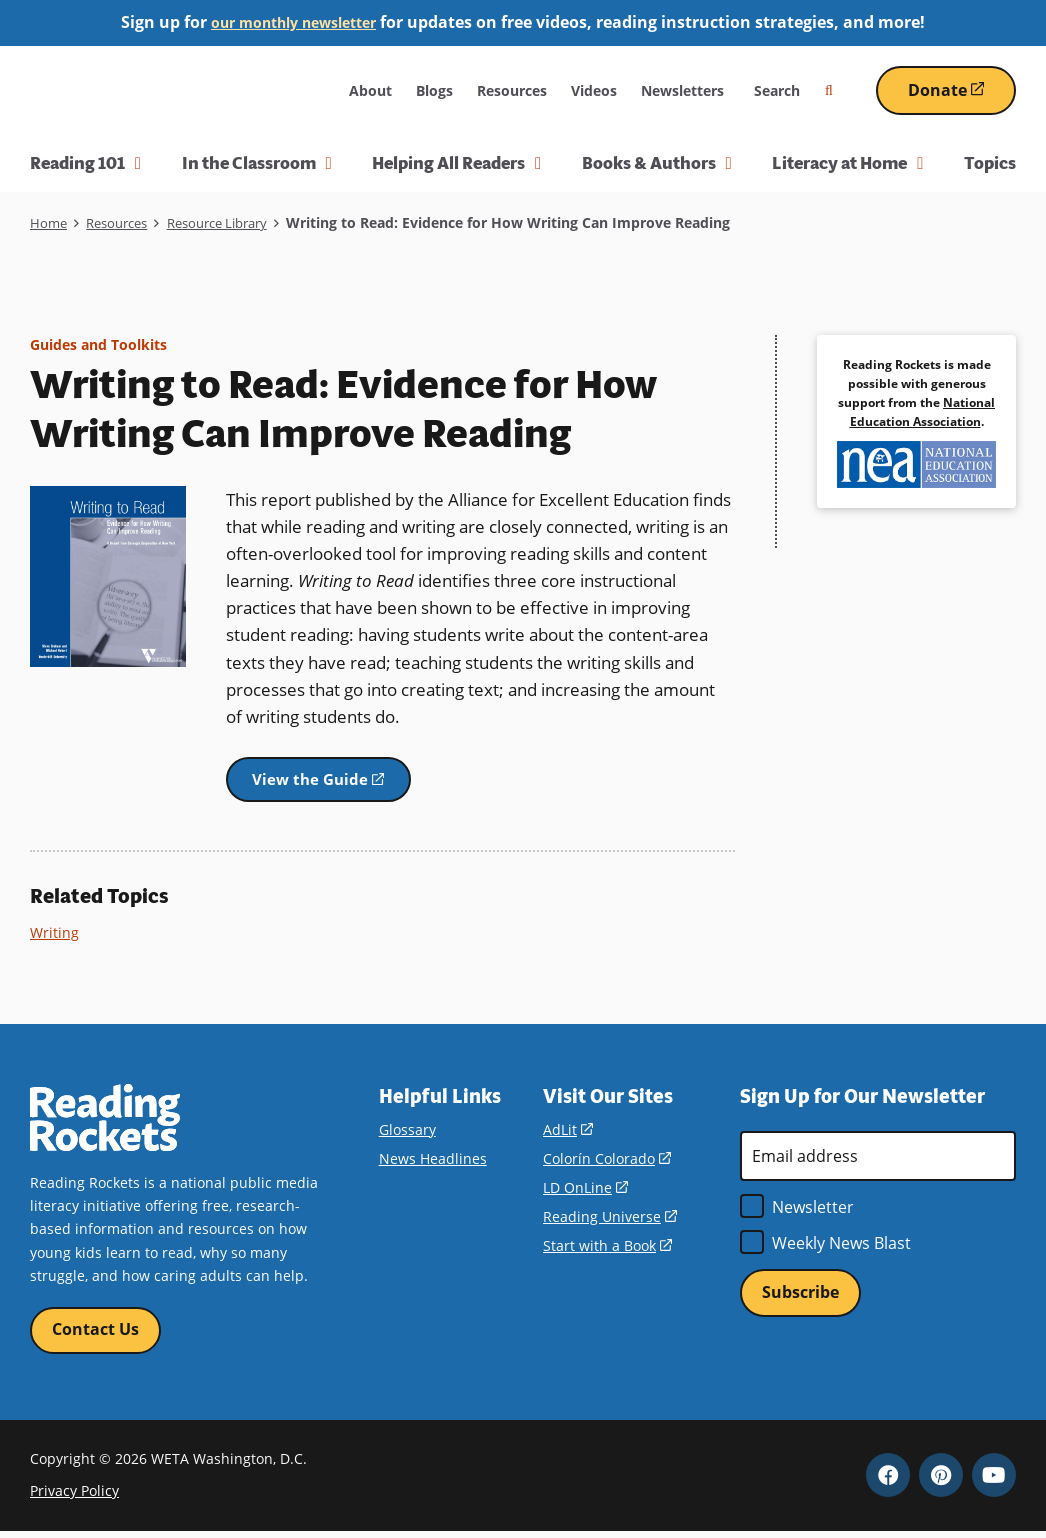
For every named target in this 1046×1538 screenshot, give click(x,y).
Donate (962, 97)
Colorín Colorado (606, 1162)
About (370, 90)
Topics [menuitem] (990, 163)
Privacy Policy (74, 1497)
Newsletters (682, 90)
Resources (512, 90)
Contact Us (95, 1335)
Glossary (407, 1133)
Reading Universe (609, 1220)
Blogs (434, 90)
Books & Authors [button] (657, 163)
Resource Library (233, 222)
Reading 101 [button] (85, 163)
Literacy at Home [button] (847, 163)
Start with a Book (607, 1249)
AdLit (567, 1133)
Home (49, 222)
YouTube (994, 1481)
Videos (594, 90)
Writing (55, 936)
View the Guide (342, 788)
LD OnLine (585, 1191)
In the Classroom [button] (257, 163)
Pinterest (941, 1481)
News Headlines (433, 1162)
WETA (289, 90)
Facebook (888, 1481)
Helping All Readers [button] (456, 163)
